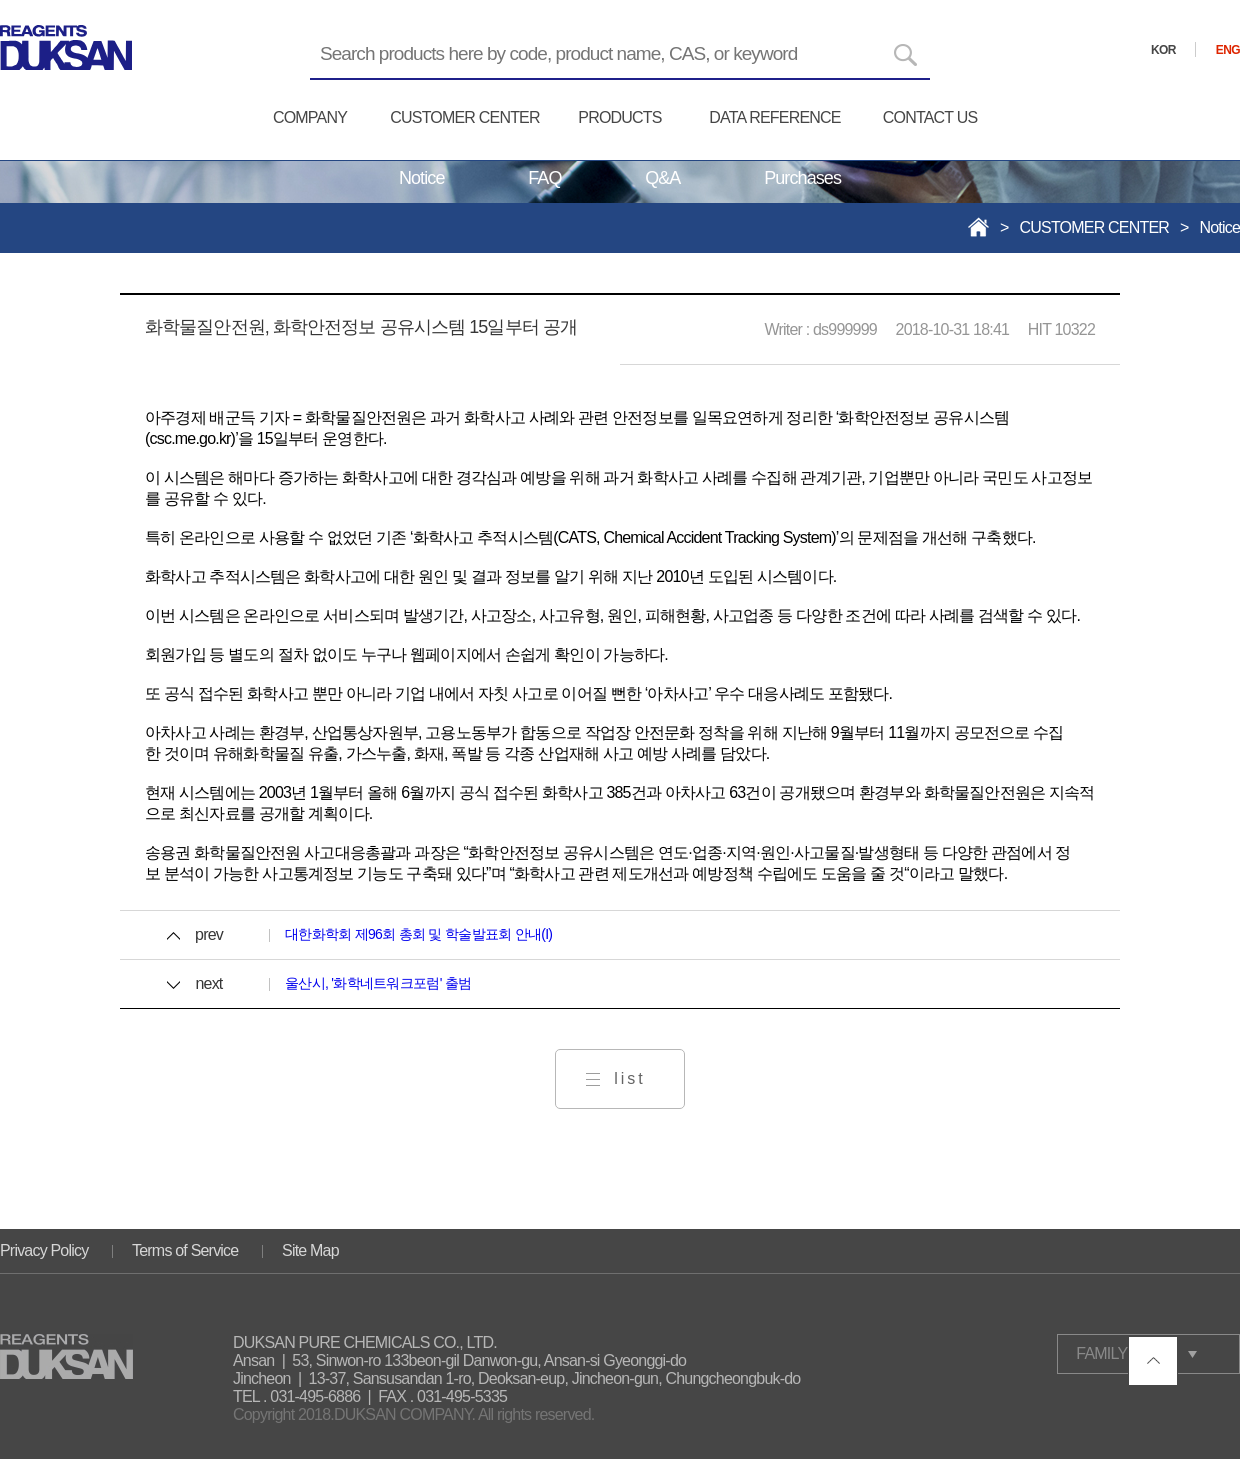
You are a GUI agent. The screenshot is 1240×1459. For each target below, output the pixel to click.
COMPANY (310, 117)
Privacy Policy (44, 1250)
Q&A (662, 178)
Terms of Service (185, 1250)
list (630, 1078)
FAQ (544, 178)
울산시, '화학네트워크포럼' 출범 (378, 983)
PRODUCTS (619, 117)
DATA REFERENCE (774, 117)
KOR (1163, 50)
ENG (1228, 50)
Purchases (802, 178)
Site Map (310, 1250)
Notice (422, 178)
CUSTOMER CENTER (465, 117)
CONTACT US (930, 117)
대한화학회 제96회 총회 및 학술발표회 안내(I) (418, 934)
